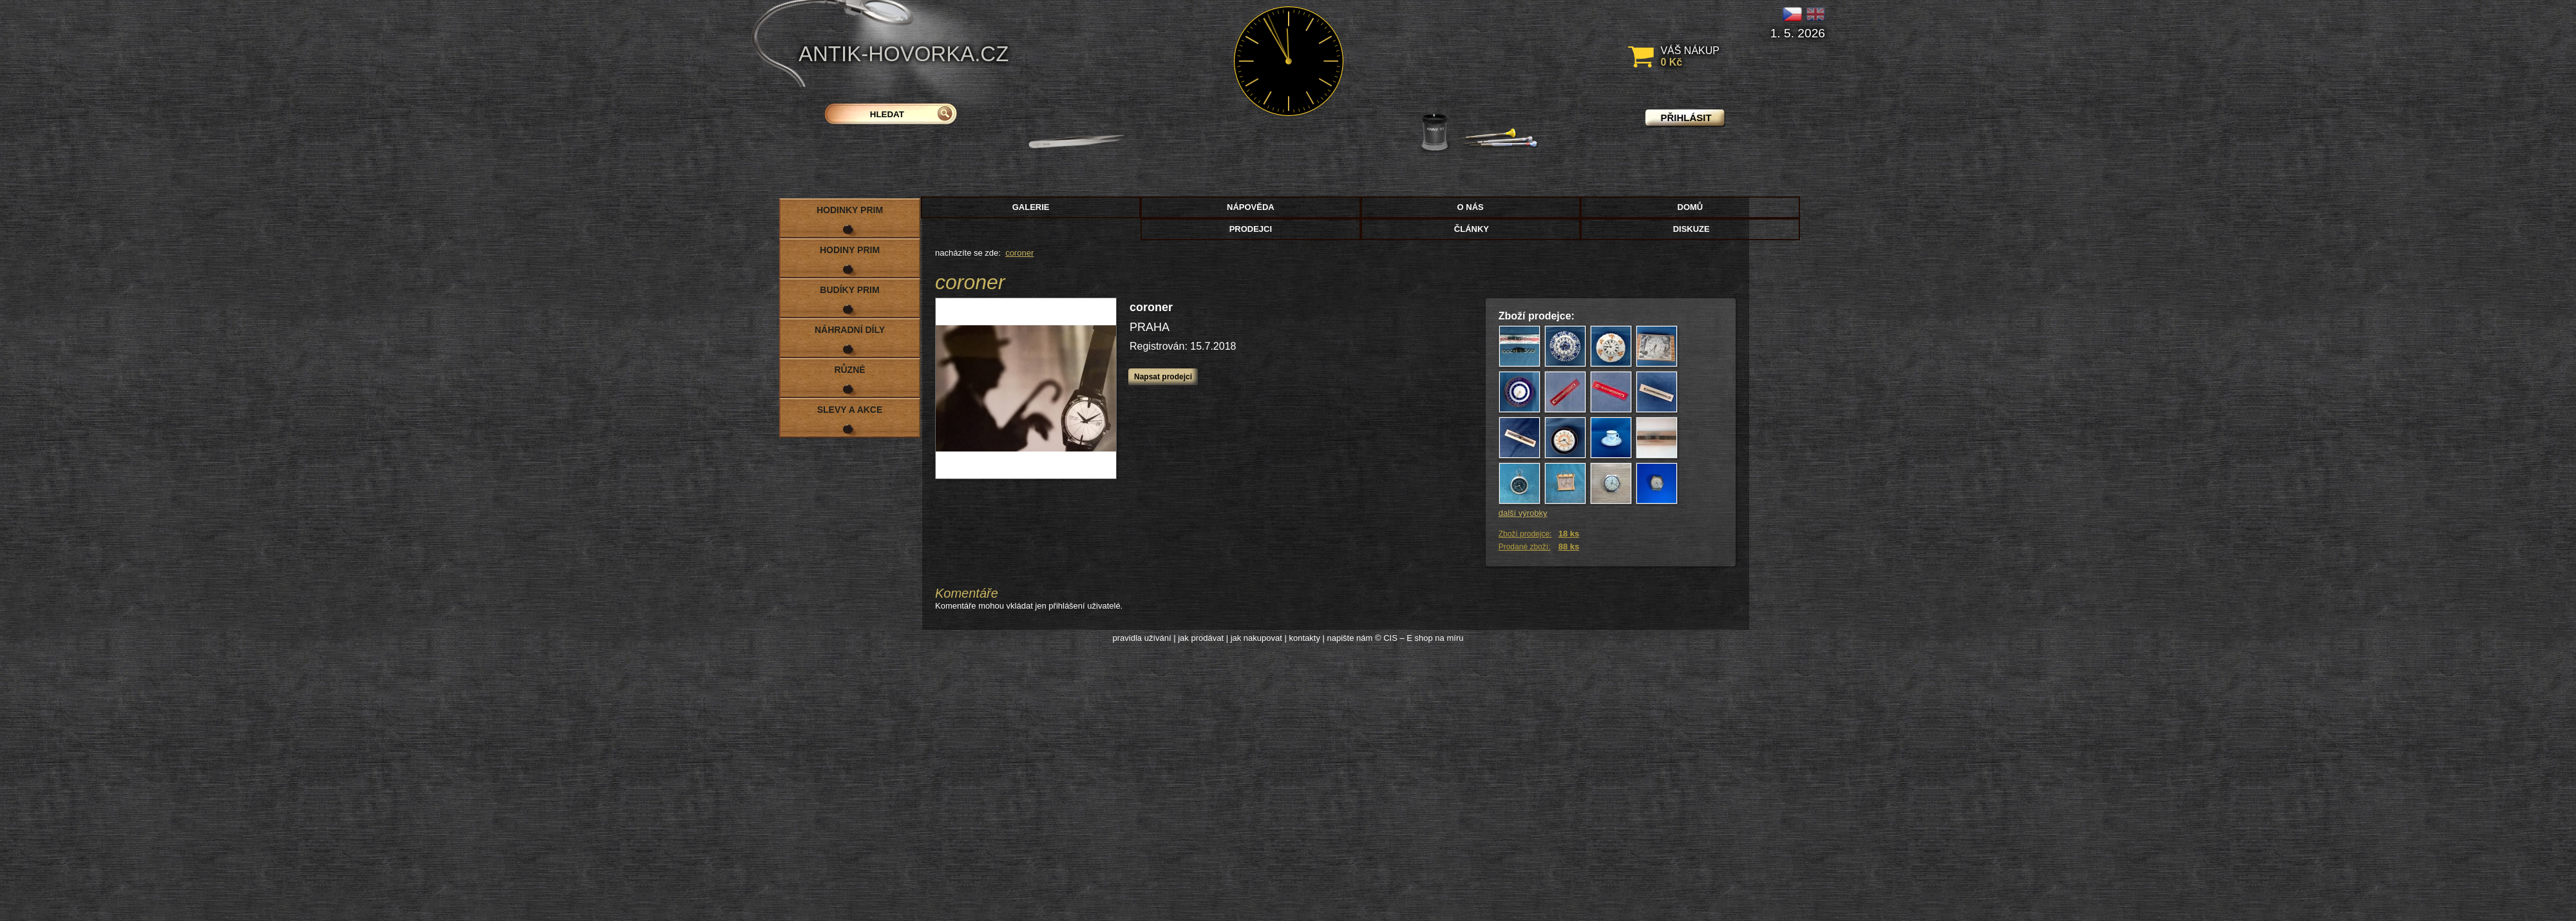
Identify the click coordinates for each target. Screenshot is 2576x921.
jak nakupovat (1256, 638)
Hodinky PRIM (850, 210)
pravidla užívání (1142, 638)
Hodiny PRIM (850, 250)
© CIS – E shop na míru (1419, 638)
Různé (849, 370)
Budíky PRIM (849, 290)
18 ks (1569, 533)
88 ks (1569, 546)
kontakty (1304, 638)
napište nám (1350, 638)
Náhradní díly (850, 330)
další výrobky (1523, 513)
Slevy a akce (850, 409)
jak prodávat (1201, 638)
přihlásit (1685, 117)
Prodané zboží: (1525, 546)
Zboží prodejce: (1525, 533)
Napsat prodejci (1163, 376)
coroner (1019, 253)
